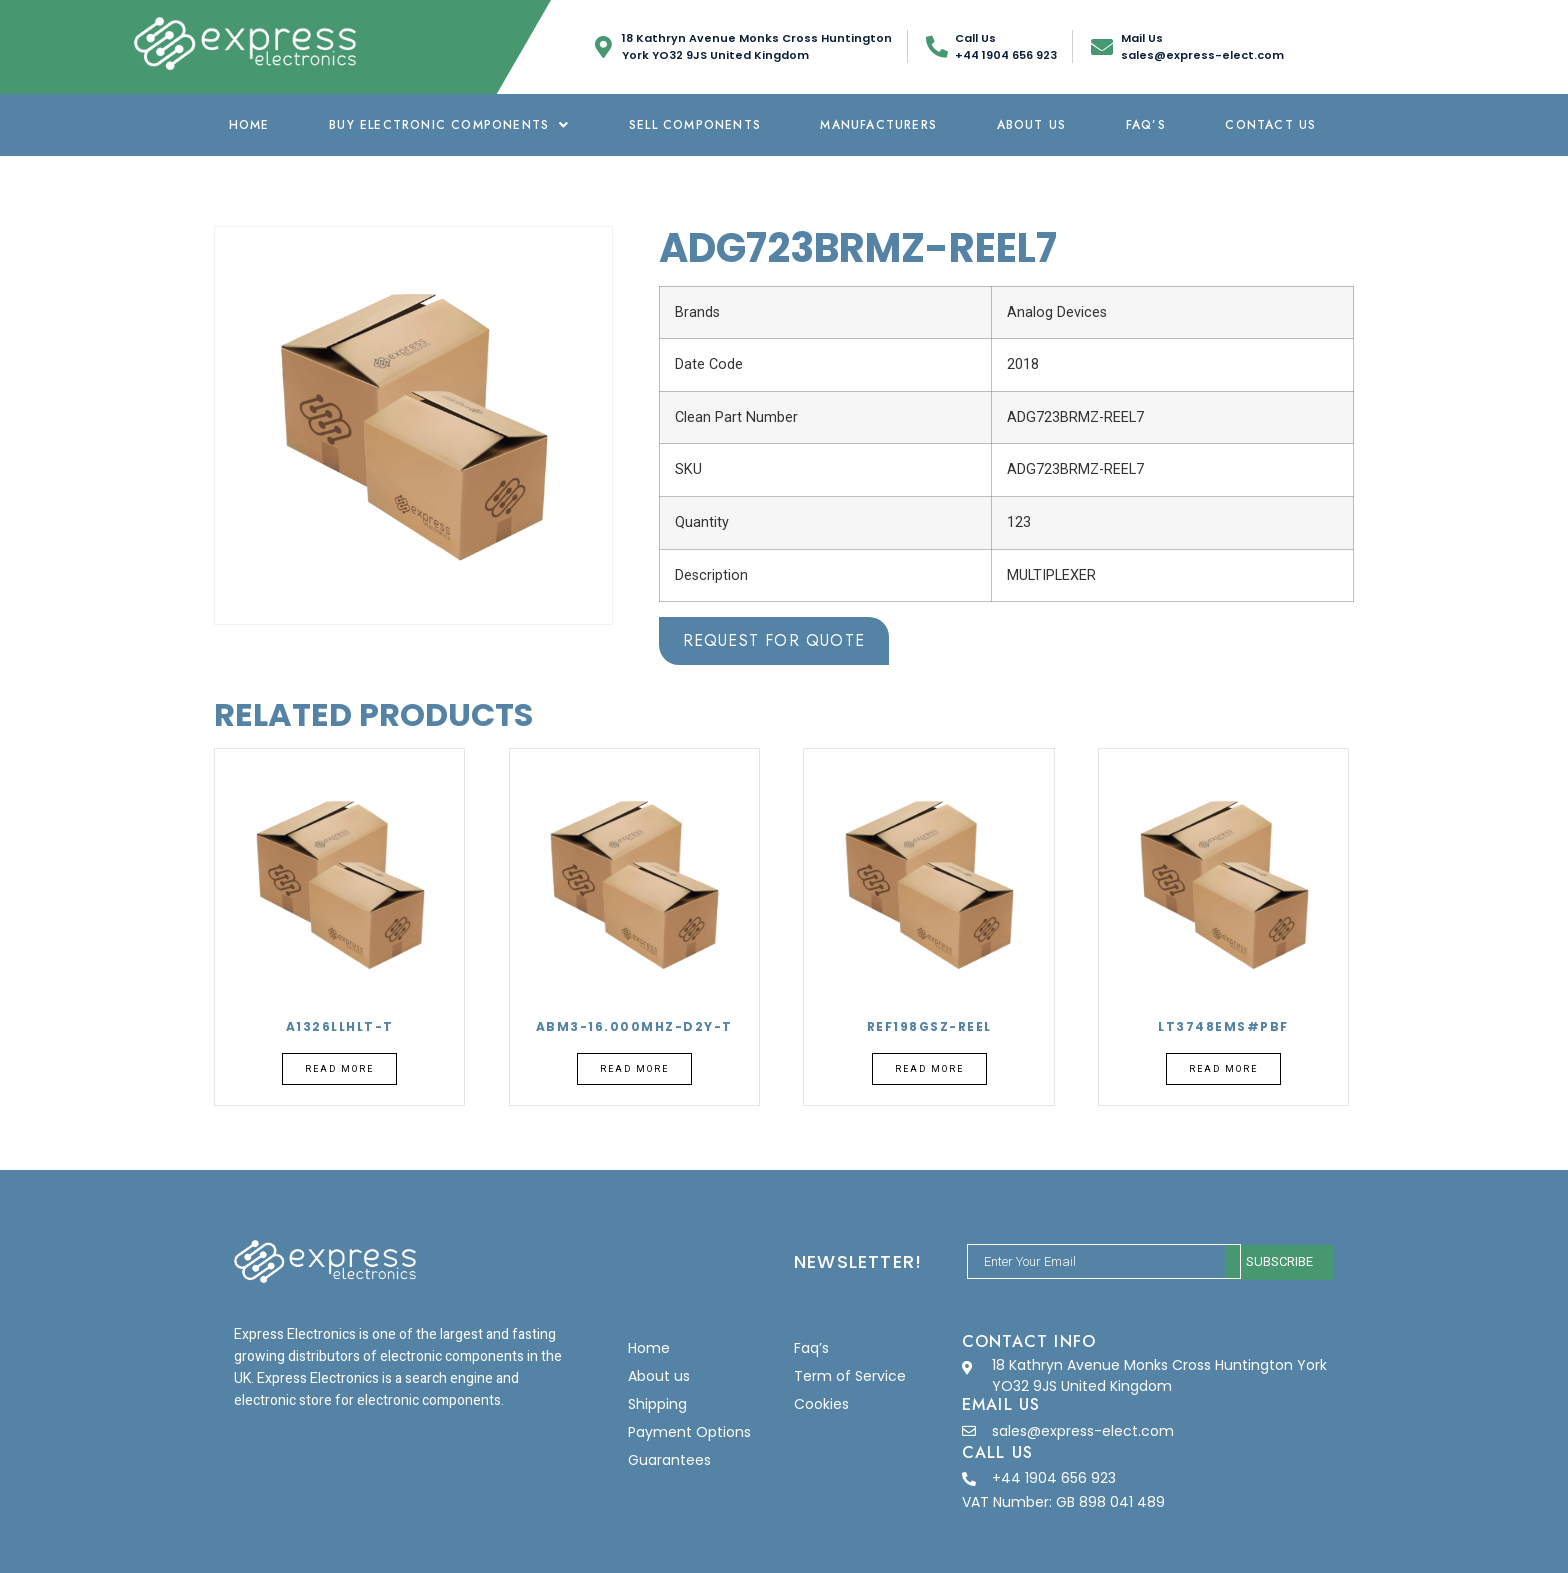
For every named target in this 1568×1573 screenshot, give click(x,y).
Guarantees (669, 1460)
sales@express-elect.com (1083, 1431)
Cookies (821, 1404)
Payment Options (689, 1432)
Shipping (657, 1404)
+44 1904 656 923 (1054, 1478)
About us (1032, 125)
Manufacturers (878, 125)
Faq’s (1146, 125)
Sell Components (695, 125)
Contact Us (1270, 125)
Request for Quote (774, 640)
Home (249, 125)
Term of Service (850, 1376)
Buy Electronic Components (449, 125)
